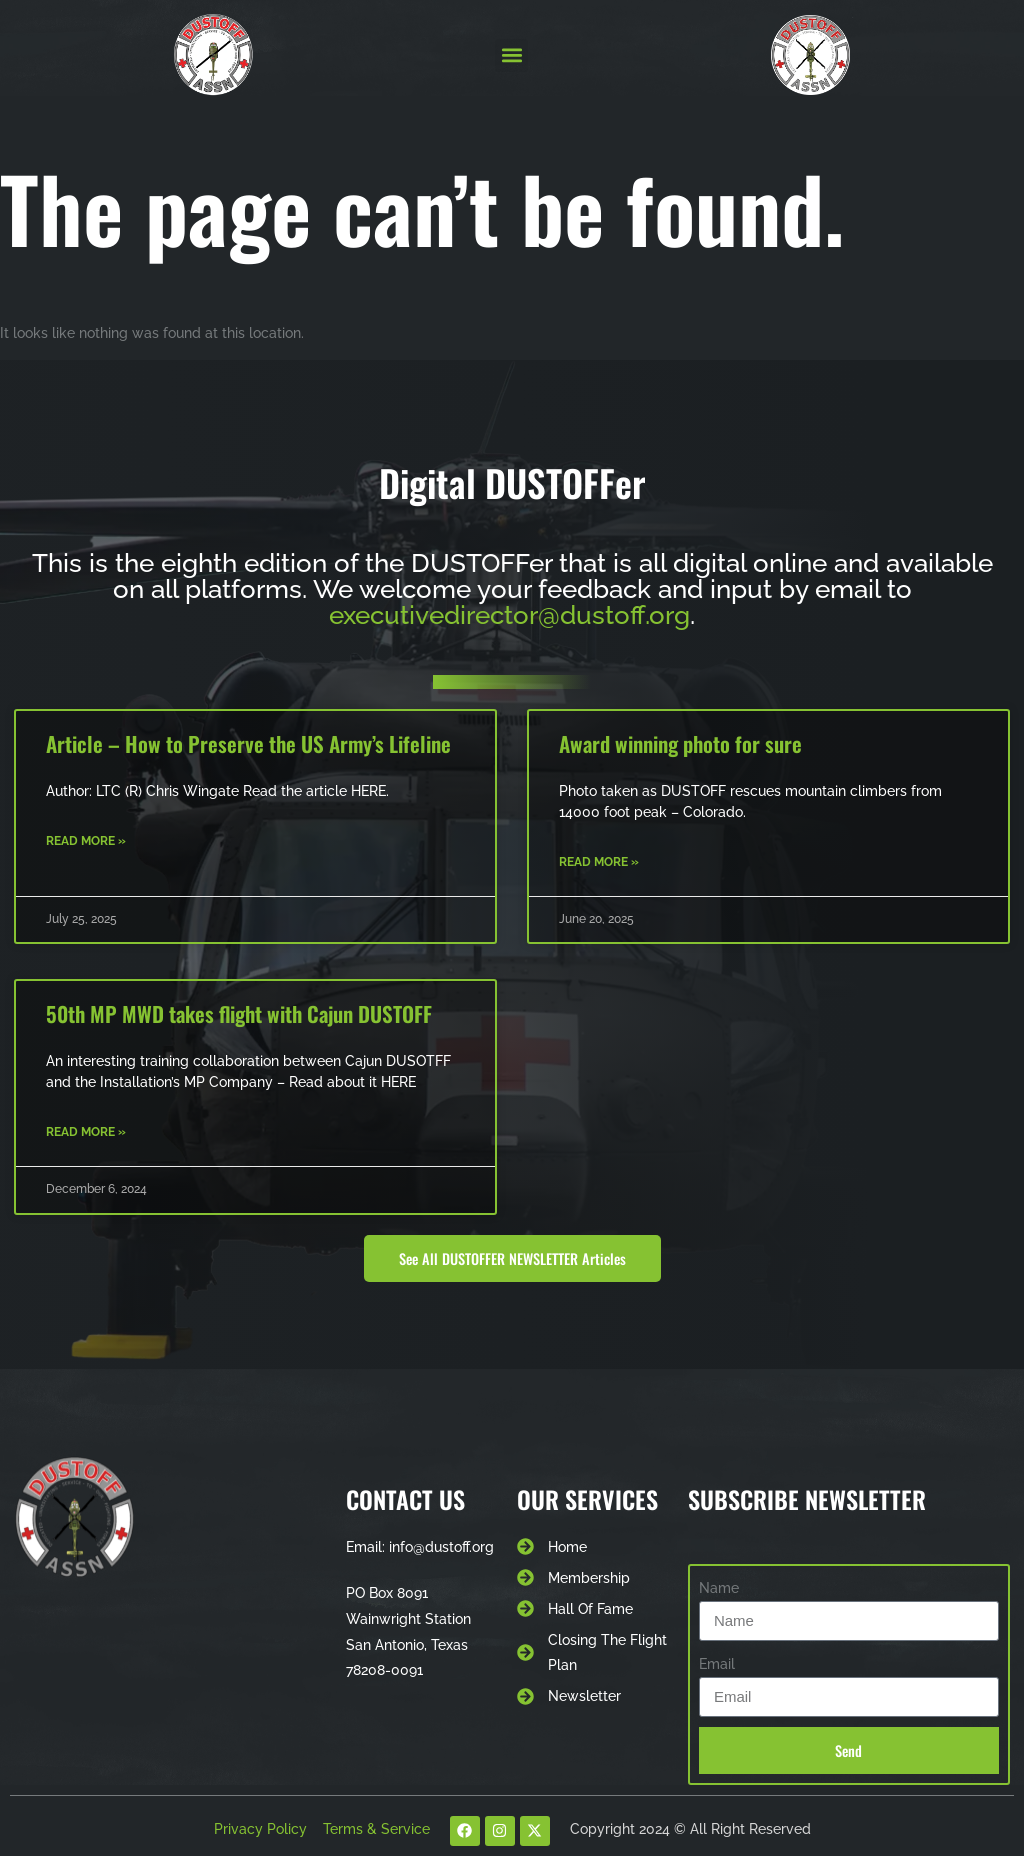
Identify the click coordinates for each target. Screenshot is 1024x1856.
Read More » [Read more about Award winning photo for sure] (599, 862)
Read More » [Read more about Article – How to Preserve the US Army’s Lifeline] (86, 841)
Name (719, 1587)
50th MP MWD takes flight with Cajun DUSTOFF (239, 1013)
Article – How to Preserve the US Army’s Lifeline (248, 743)
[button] (511, 55)
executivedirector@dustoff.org (509, 615)
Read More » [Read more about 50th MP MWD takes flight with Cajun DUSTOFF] (86, 1132)
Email (717, 1663)
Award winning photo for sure (680, 743)
